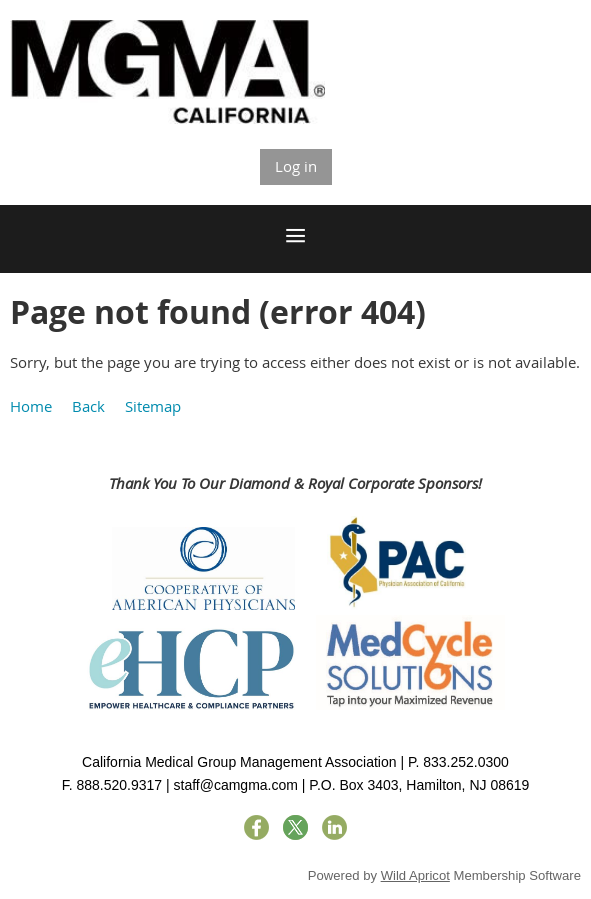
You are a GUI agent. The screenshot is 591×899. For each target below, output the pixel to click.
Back (88, 406)
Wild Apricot (415, 875)
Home (31, 406)
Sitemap (153, 406)
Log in (296, 166)
